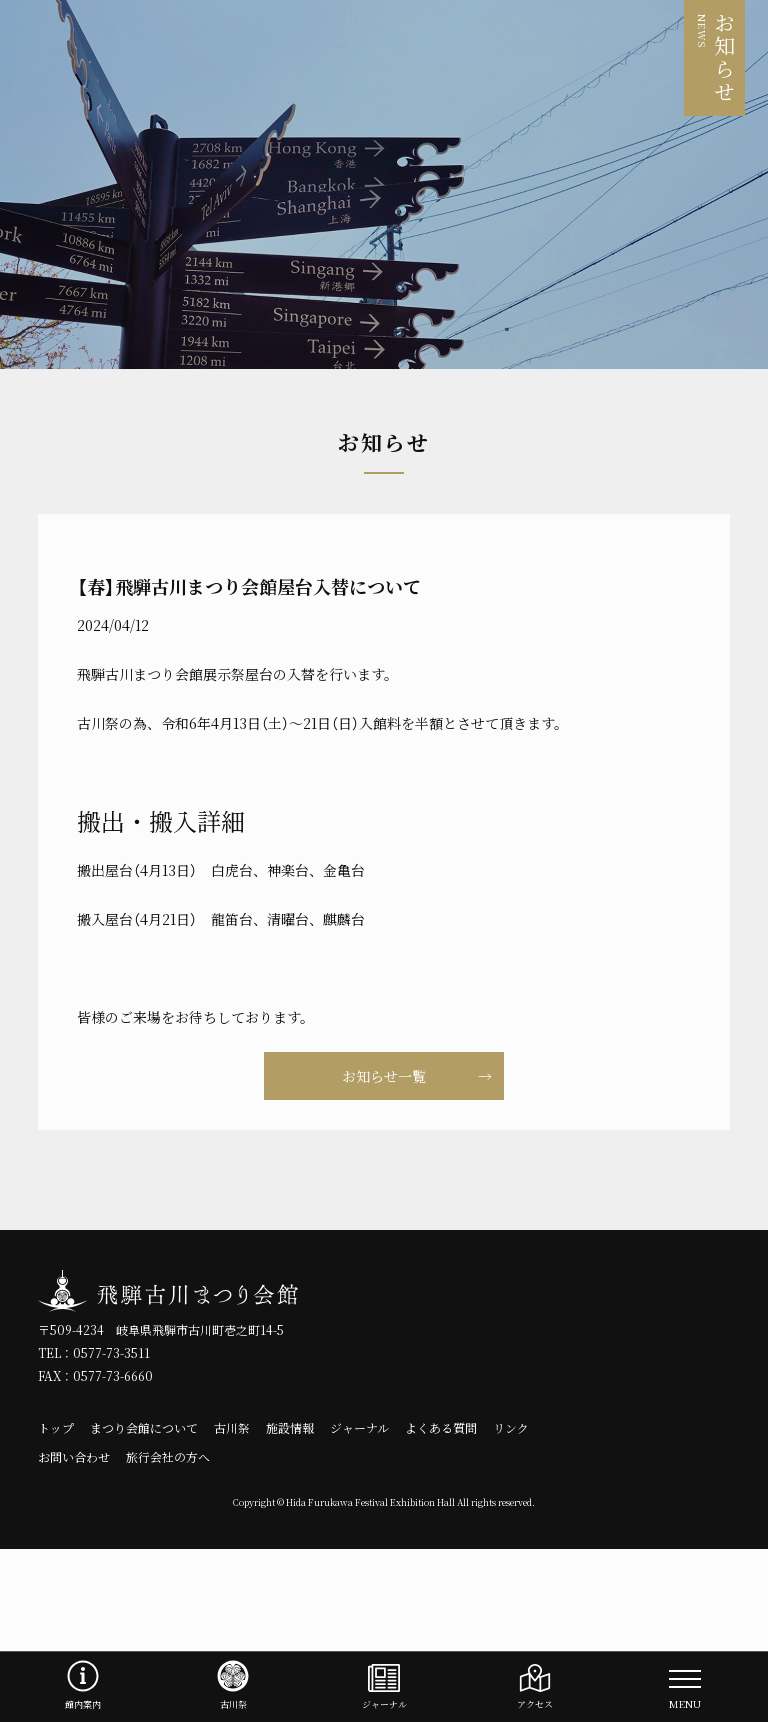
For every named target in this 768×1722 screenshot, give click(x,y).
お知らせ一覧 (384, 1076)
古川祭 (232, 1428)
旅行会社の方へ (168, 1457)
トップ (56, 1428)
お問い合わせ (74, 1457)
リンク (511, 1428)
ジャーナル (359, 1428)
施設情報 (290, 1428)
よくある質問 (441, 1428)
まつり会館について (144, 1428)
